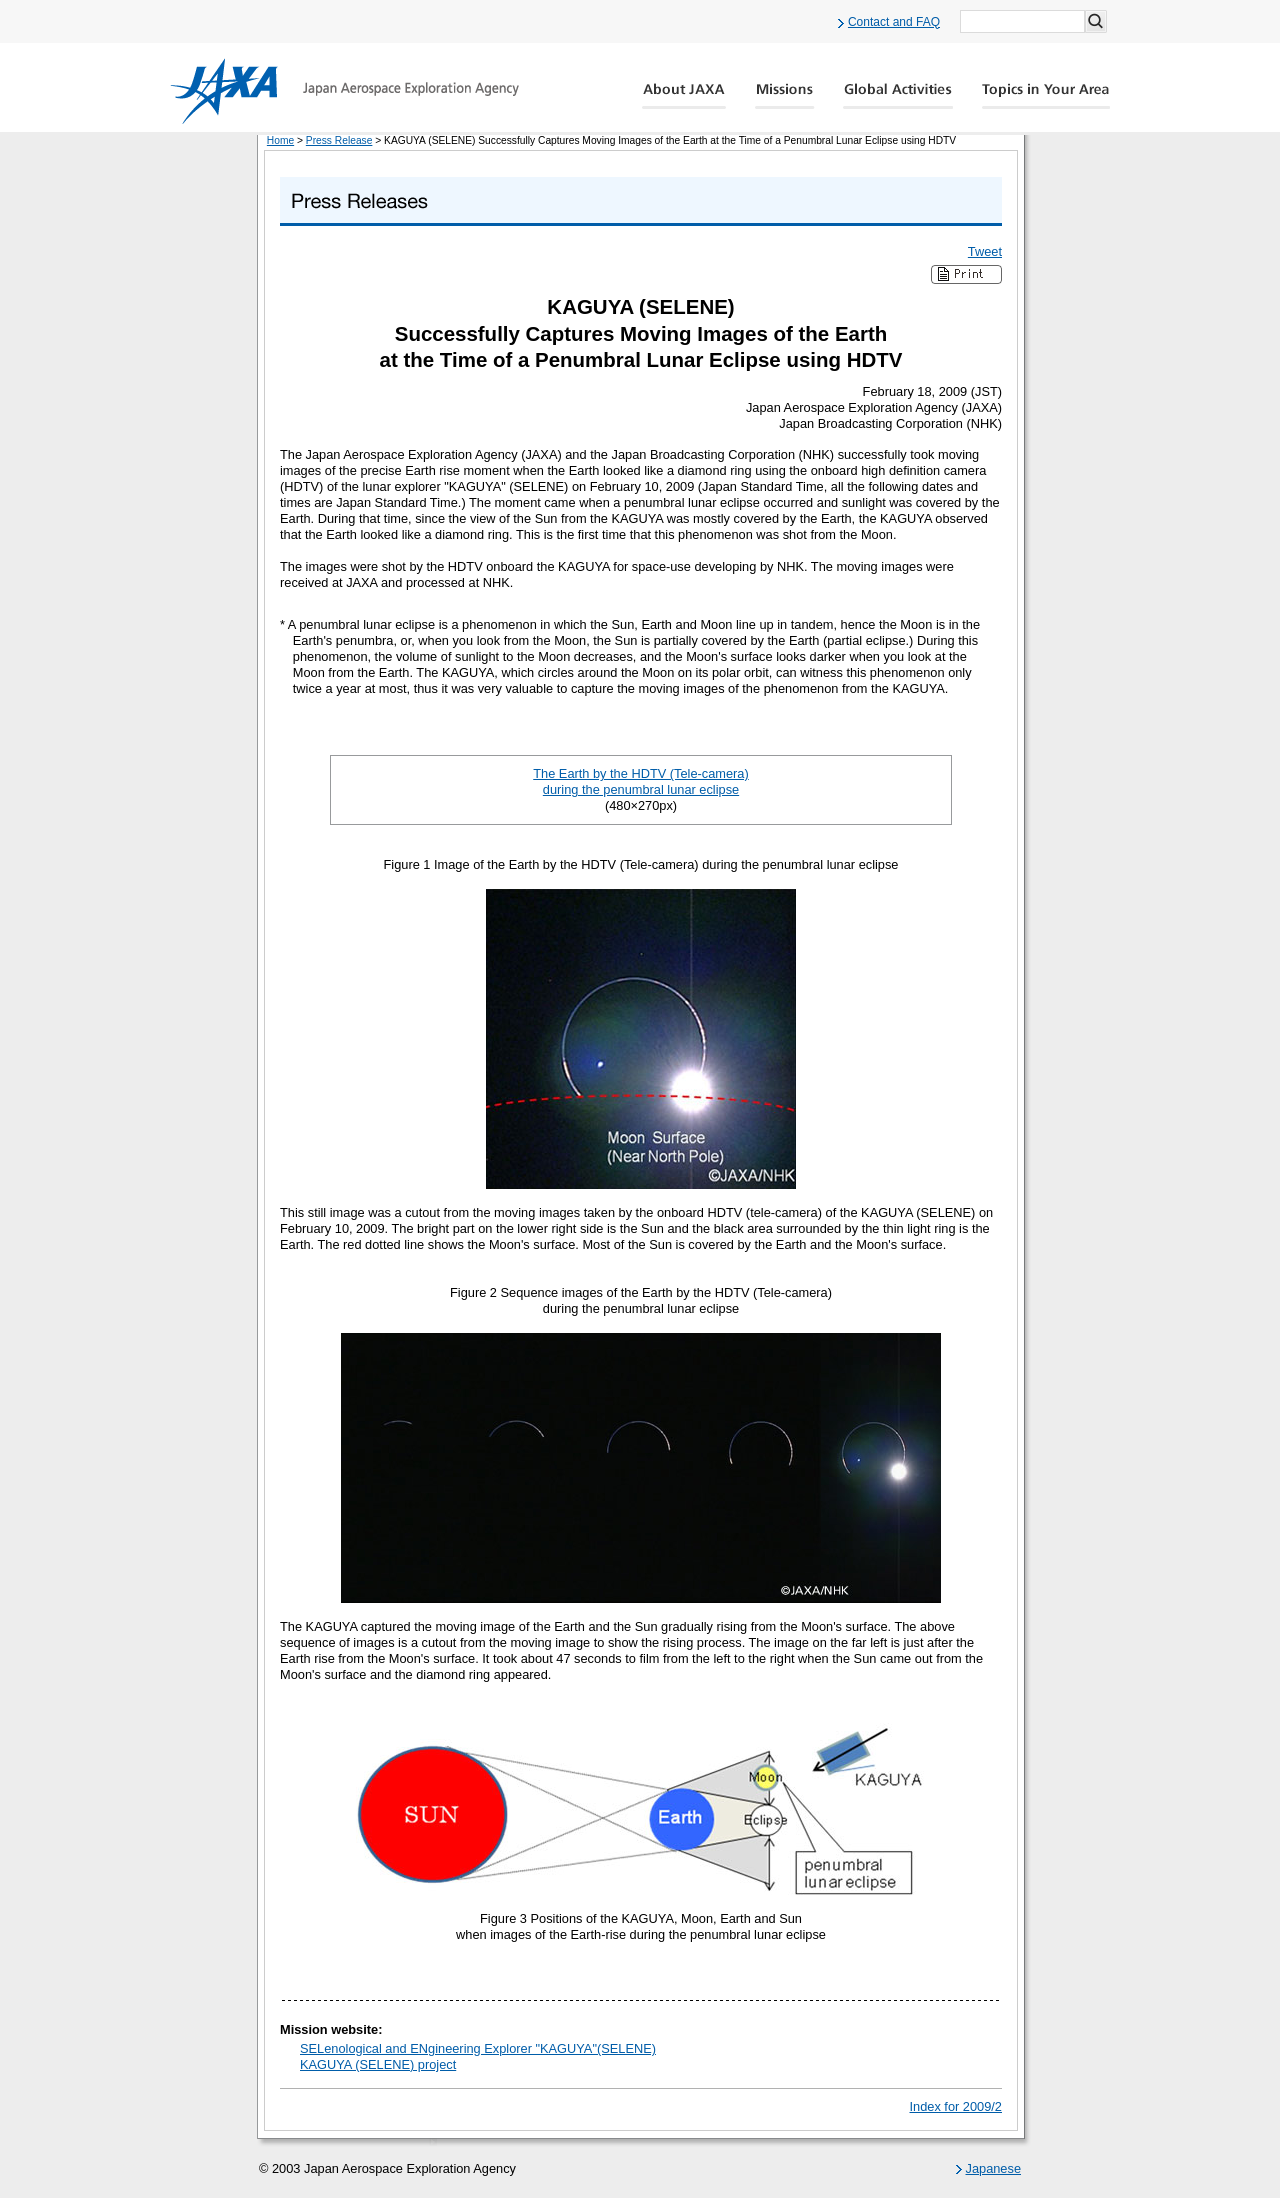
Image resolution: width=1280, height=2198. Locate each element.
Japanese (994, 2168)
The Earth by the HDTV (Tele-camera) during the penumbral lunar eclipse (641, 781)
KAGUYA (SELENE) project (378, 2064)
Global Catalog (1045, 96)
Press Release (339, 140)
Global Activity (898, 96)
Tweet (985, 251)
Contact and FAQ (894, 22)
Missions (785, 96)
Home (280, 140)
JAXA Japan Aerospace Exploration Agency (344, 91)
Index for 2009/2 (956, 2106)
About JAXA (684, 96)
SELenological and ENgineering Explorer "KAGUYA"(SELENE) (478, 2048)
